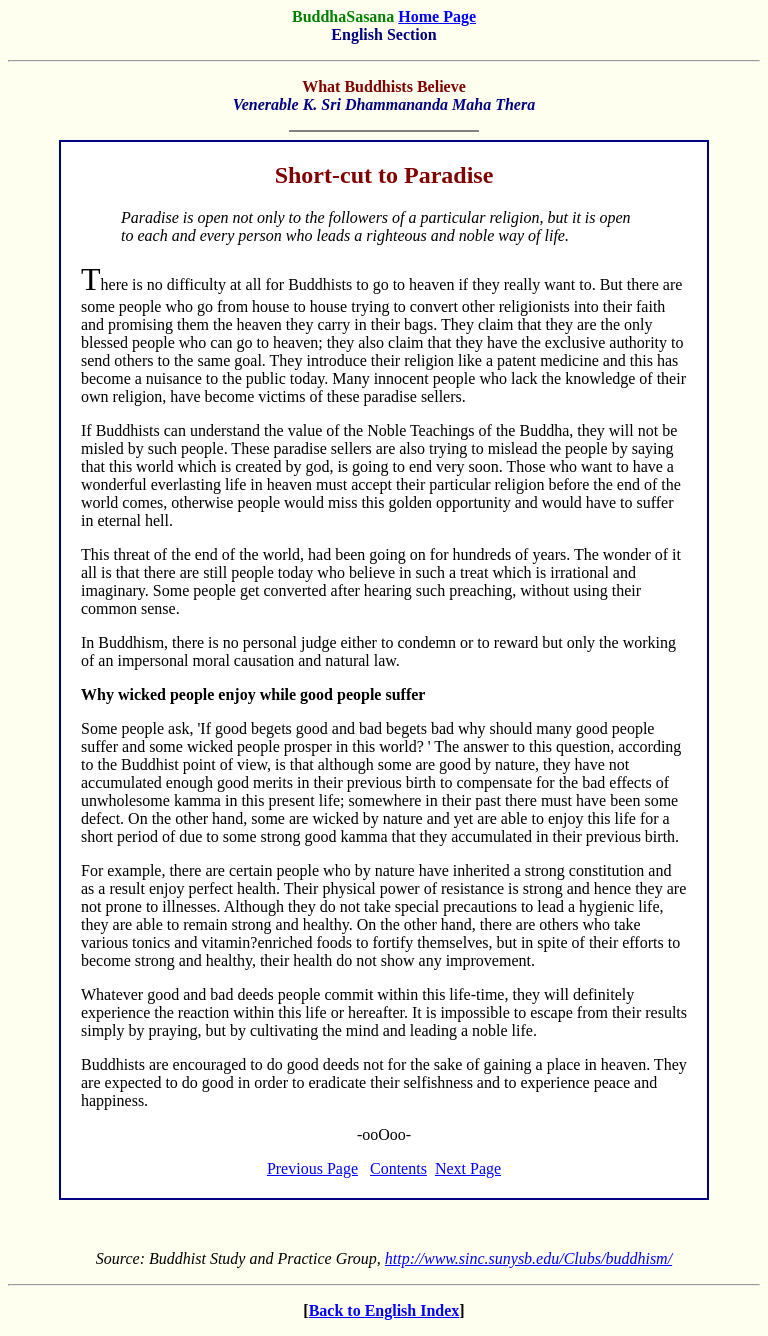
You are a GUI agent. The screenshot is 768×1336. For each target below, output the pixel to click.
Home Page (437, 16)
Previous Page (312, 1168)
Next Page (468, 1168)
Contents (398, 1168)
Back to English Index (384, 1310)
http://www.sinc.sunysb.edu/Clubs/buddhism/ (528, 1258)
